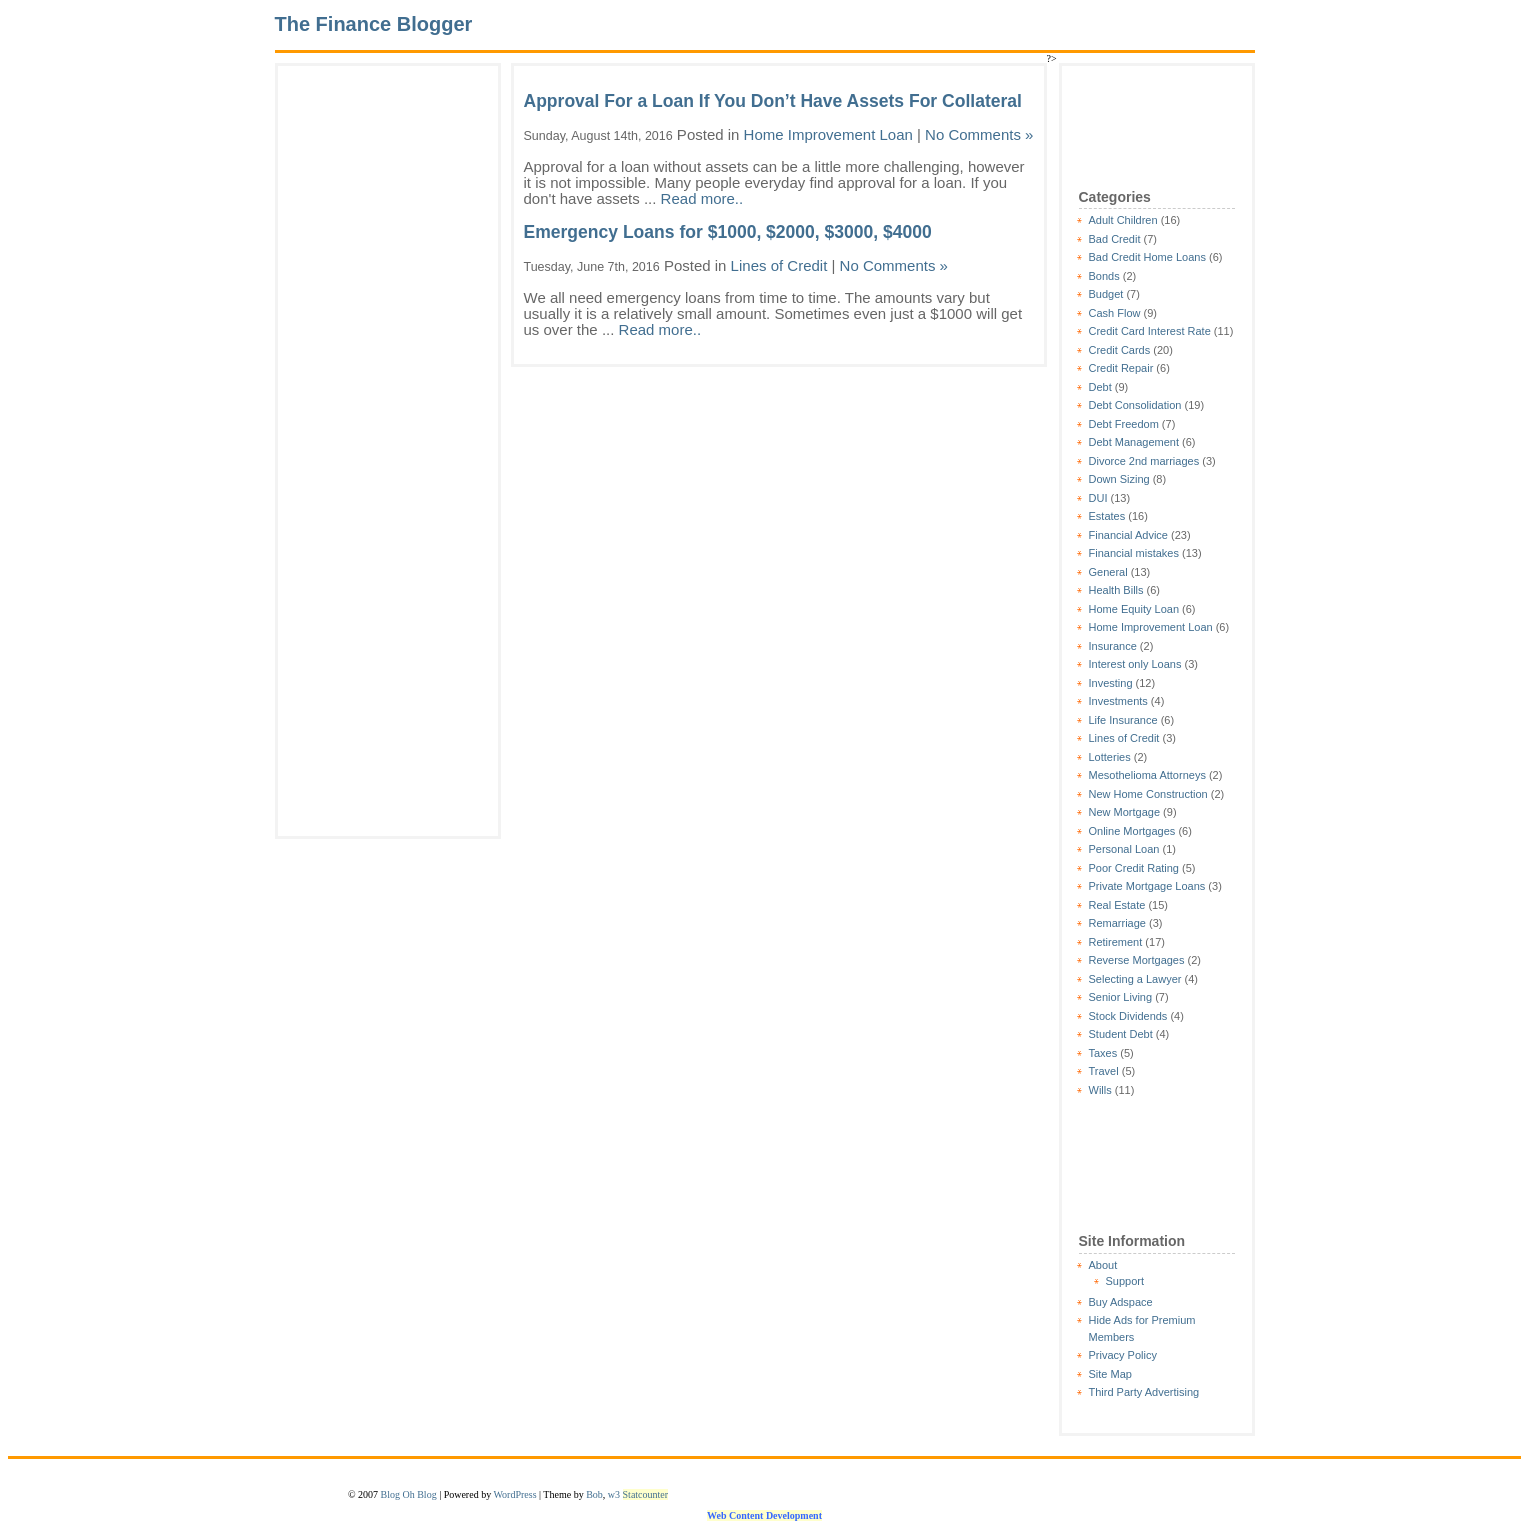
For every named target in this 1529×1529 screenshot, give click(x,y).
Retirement (1116, 942)
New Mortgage (1125, 812)
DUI (1098, 498)
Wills (1100, 1090)
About (1103, 1265)
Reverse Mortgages (1137, 960)
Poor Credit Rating (1134, 868)
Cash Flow (1115, 313)
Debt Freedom (1124, 424)
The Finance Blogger (374, 24)
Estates (1107, 516)
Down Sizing (1119, 479)
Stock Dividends (1128, 1016)
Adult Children (1123, 220)
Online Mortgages (1132, 831)
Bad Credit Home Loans (1147, 257)
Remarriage (1117, 923)
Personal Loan (1124, 849)
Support (1125, 1281)
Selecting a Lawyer (1135, 979)
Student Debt (1121, 1034)
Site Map (1110, 1374)
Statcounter (646, 1494)
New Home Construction (1148, 794)
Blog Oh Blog (409, 1494)
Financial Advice (1129, 535)
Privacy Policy (1123, 1355)
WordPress (514, 1494)
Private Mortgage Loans (1147, 886)
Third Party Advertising (1144, 1392)
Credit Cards (1120, 350)
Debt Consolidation (1135, 405)
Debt (1100, 387)
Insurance (1113, 646)
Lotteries (1110, 757)
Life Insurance (1123, 720)
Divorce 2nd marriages (1144, 461)
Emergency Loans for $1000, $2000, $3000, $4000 (728, 232)
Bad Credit (1115, 239)
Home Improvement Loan (1151, 627)
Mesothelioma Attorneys (1147, 775)
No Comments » (979, 134)
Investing (1111, 683)
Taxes (1103, 1053)
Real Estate (1117, 905)
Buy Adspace (1121, 1302)
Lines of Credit (1124, 738)
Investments (1118, 701)
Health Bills (1116, 590)
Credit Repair (1121, 368)
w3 (614, 1494)
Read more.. (702, 198)
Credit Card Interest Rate (1150, 331)
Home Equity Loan (1134, 609)
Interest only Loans (1135, 664)
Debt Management (1134, 442)
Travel (1104, 1071)
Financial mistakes (1134, 553)
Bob (594, 1494)
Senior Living (1121, 997)
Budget (1106, 294)
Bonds (1104, 276)
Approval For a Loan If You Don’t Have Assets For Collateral (773, 101)
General (1108, 572)
